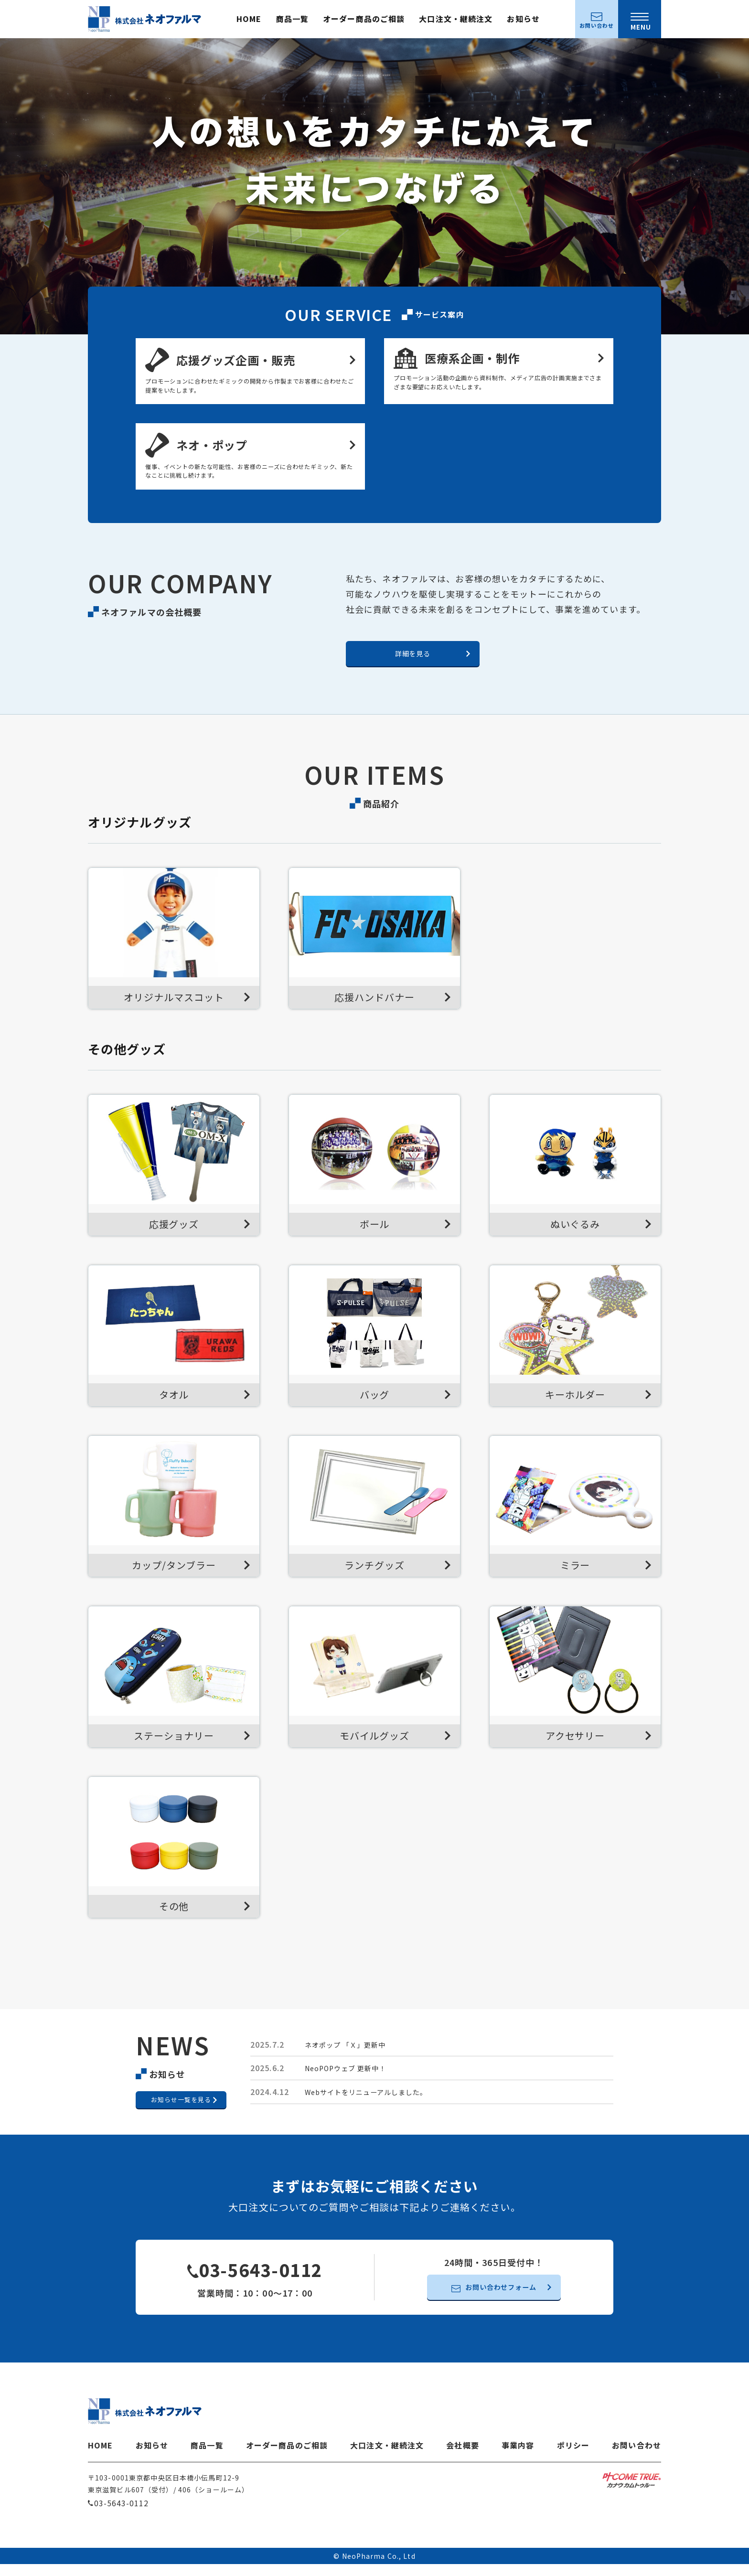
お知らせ (523, 18)
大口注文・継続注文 (455, 18)
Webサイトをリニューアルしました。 (374, 2102)
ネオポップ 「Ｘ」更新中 (351, 2055)
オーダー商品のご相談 (364, 18)
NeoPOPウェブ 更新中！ (351, 2078)
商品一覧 (292, 18)
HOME (248, 18)
